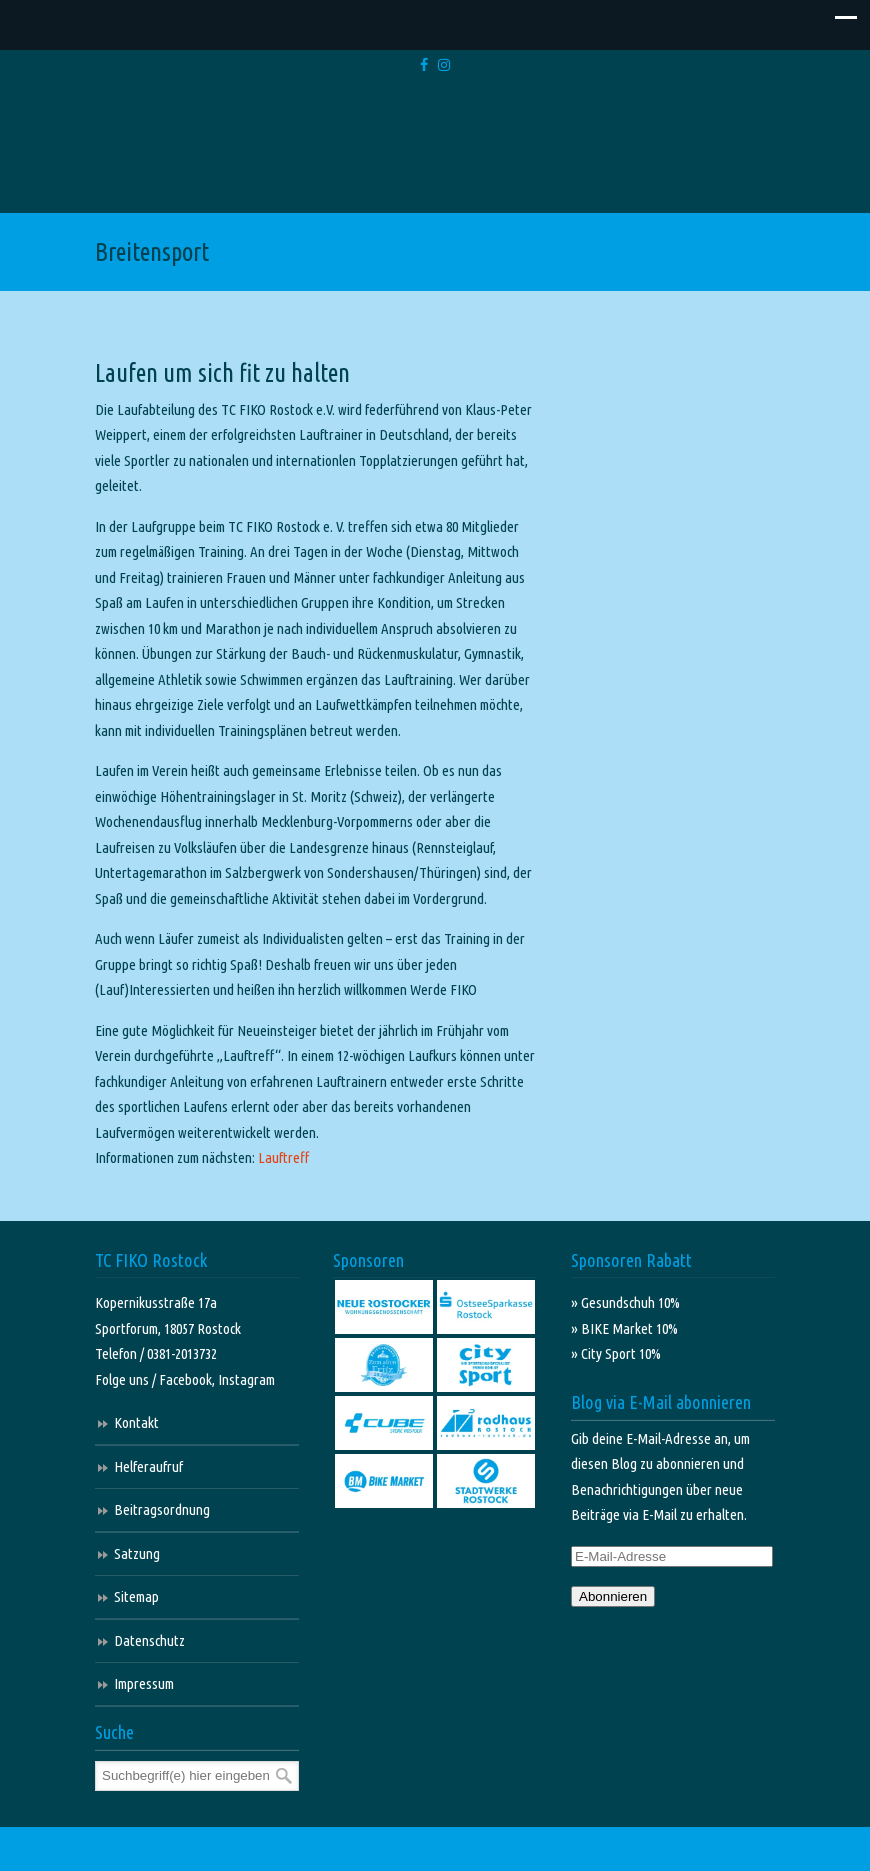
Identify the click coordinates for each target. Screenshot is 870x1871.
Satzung (137, 1553)
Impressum (144, 1683)
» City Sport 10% (616, 1353)
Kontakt (136, 1422)
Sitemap (136, 1596)
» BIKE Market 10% (624, 1328)
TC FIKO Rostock (435, 150)
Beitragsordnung (162, 1509)
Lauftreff (283, 1157)
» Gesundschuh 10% (625, 1302)
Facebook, (188, 1379)
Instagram (246, 1379)
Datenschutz (149, 1640)
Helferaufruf (148, 1466)
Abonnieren (613, 1596)
